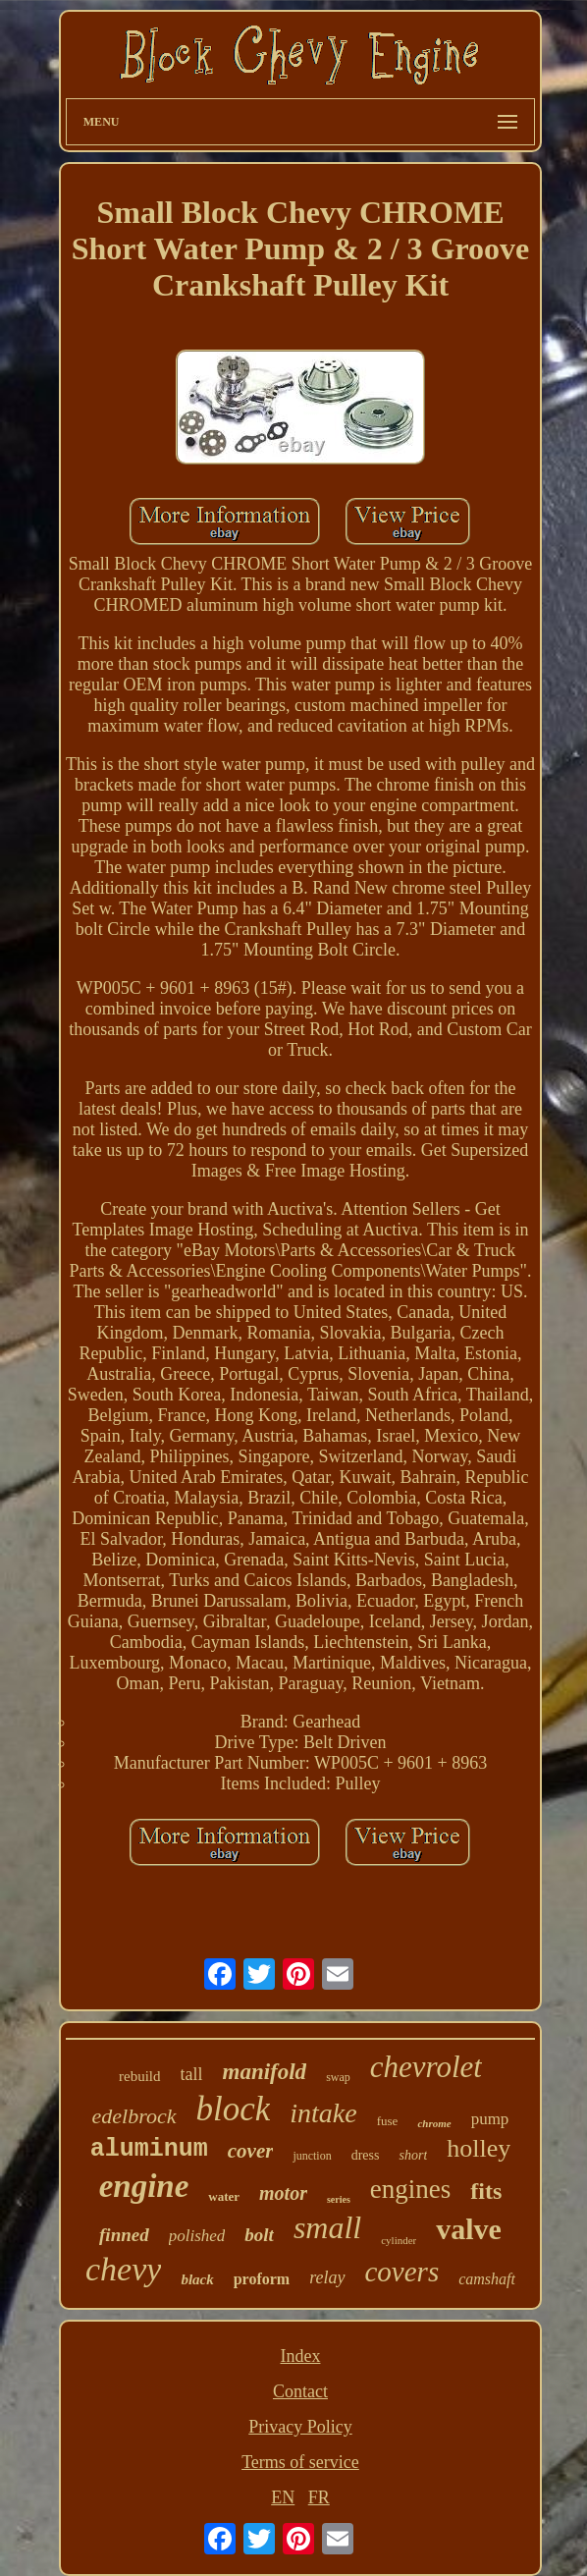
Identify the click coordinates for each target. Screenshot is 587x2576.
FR (319, 2497)
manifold (265, 2071)
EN (282, 2497)
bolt (259, 2234)
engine (144, 2186)
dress (365, 2155)
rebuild (140, 2076)
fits (486, 2191)
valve (469, 2229)
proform (262, 2279)
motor (283, 2193)
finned (124, 2234)
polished (197, 2235)
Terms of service (300, 2462)
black (197, 2279)
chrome (434, 2123)
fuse (388, 2120)
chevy (123, 2269)
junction (312, 2156)
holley (478, 2148)
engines (410, 2189)
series (338, 2199)
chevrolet (426, 2067)
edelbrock (134, 2116)
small (327, 2227)
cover (251, 2151)
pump (490, 2119)
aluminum (149, 2149)
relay (327, 2277)
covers (402, 2271)
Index (300, 2356)
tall (192, 2074)
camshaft (486, 2279)
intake (323, 2113)
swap (338, 2077)
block (233, 2109)
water (224, 2196)
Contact (300, 2391)
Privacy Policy (300, 2427)
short (413, 2155)
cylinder (398, 2240)
